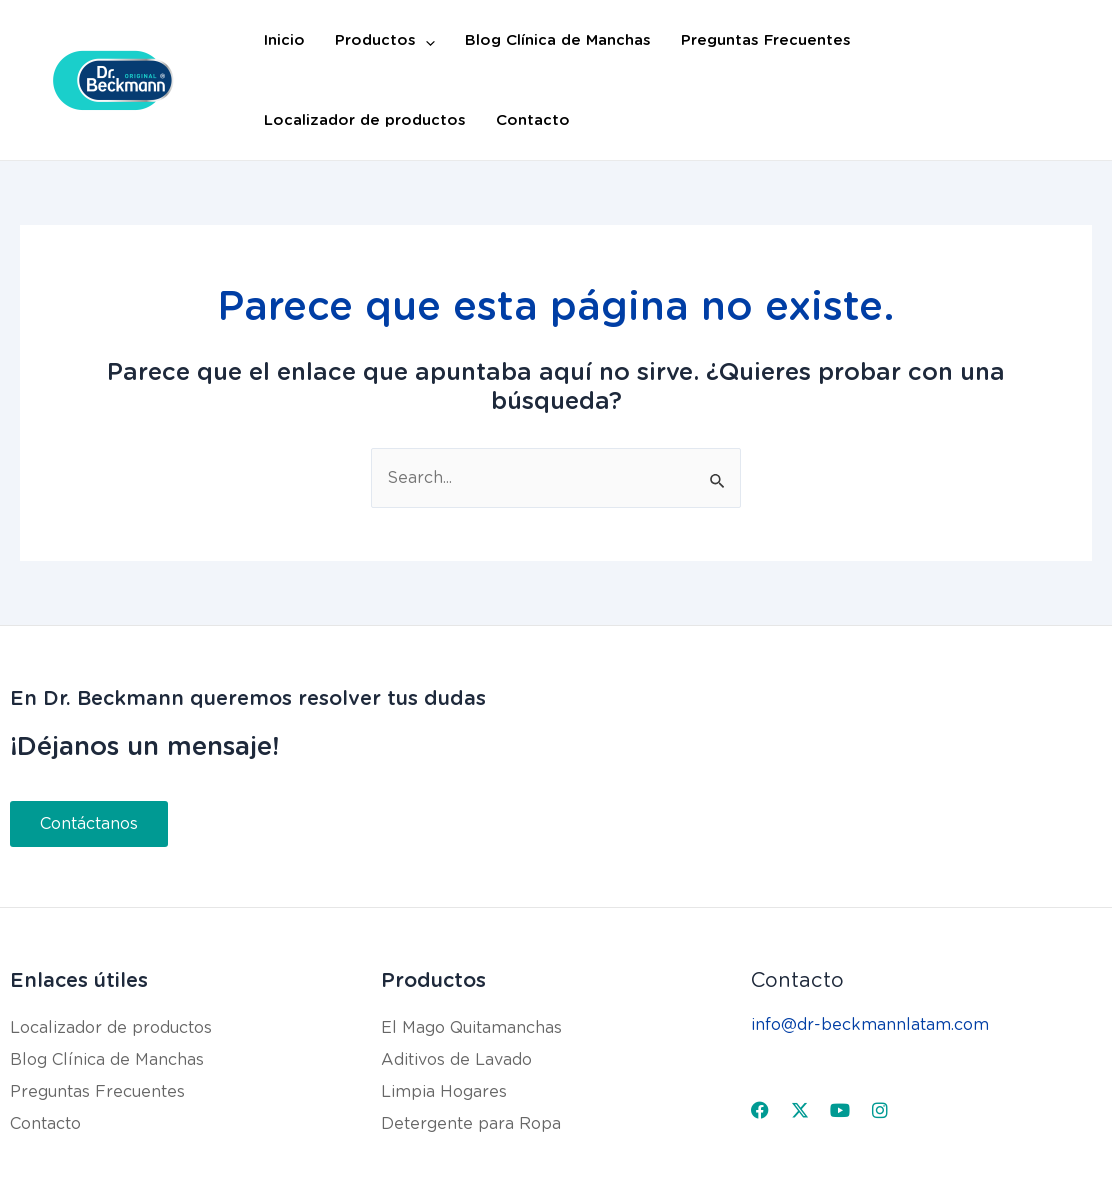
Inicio (284, 40)
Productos (385, 40)
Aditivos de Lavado (456, 1059)
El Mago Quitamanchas (471, 1027)
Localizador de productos (365, 120)
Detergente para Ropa (471, 1123)
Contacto (533, 120)
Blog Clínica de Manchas (558, 40)
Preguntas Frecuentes (766, 40)
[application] (425, 40)
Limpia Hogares (444, 1091)
